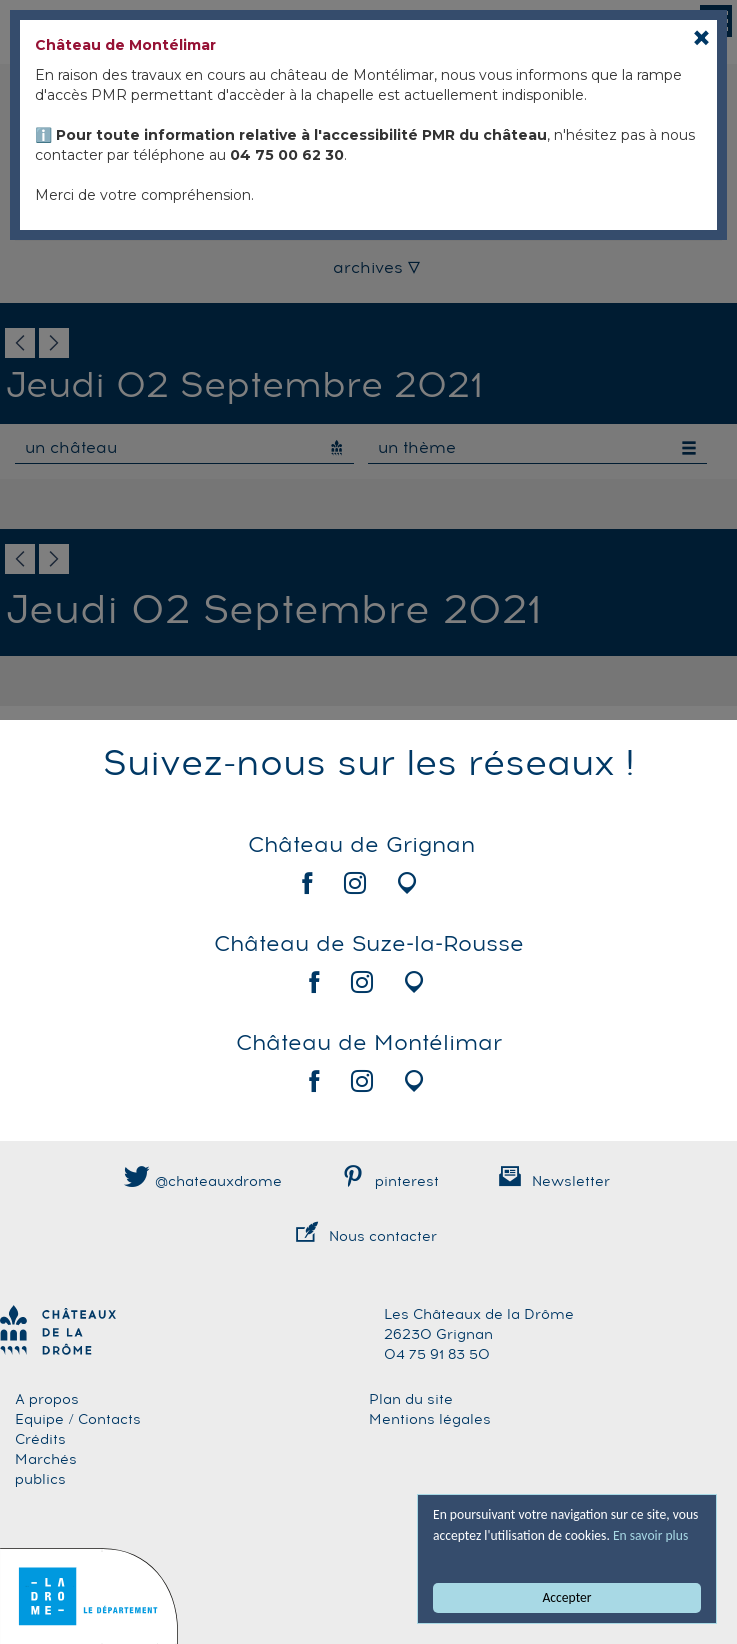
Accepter (567, 1597)
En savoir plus (650, 1535)
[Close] (701, 37)
